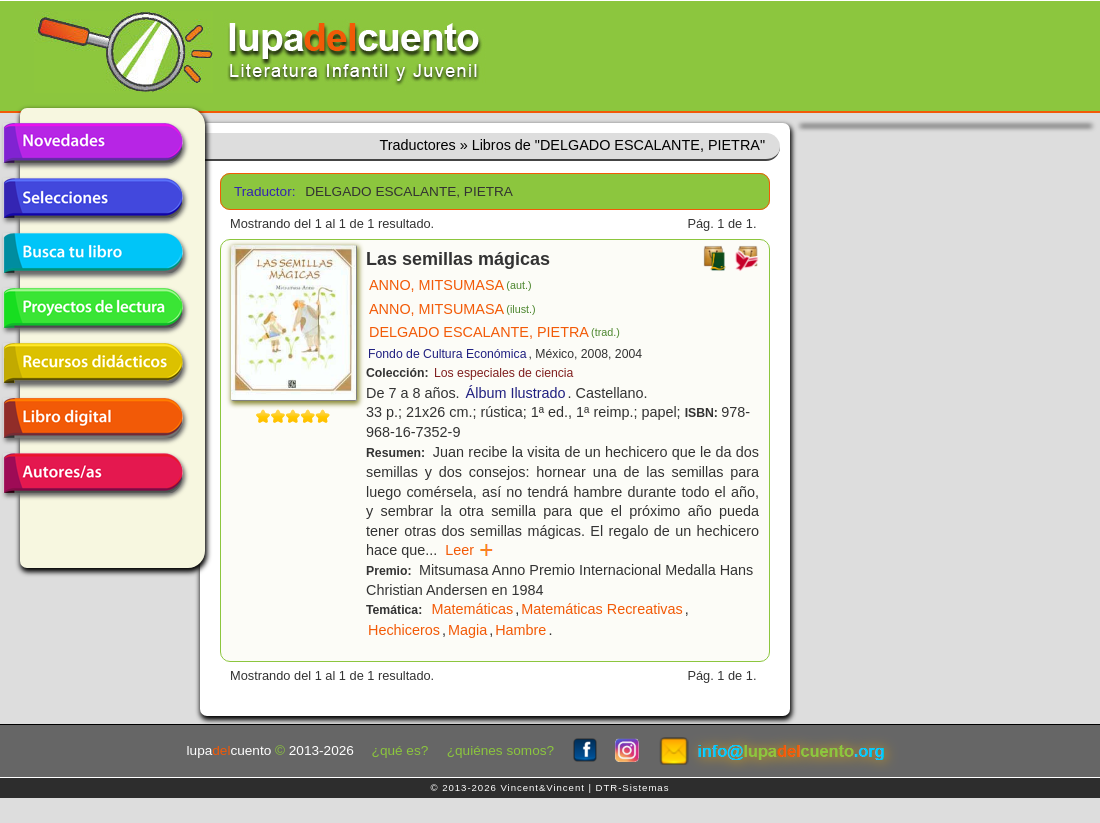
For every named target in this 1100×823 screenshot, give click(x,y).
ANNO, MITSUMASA (450, 285)
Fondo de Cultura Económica (447, 354)
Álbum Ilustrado (516, 393)
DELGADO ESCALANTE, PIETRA (494, 332)
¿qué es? (400, 750)
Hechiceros (404, 630)
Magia (467, 630)
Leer (469, 550)
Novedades (93, 143)
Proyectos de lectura (93, 308)
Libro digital (93, 418)
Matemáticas (473, 609)
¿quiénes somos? (500, 750)
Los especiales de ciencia (503, 373)
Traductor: (262, 191)
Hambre (520, 630)
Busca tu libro (93, 253)
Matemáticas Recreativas (602, 609)
